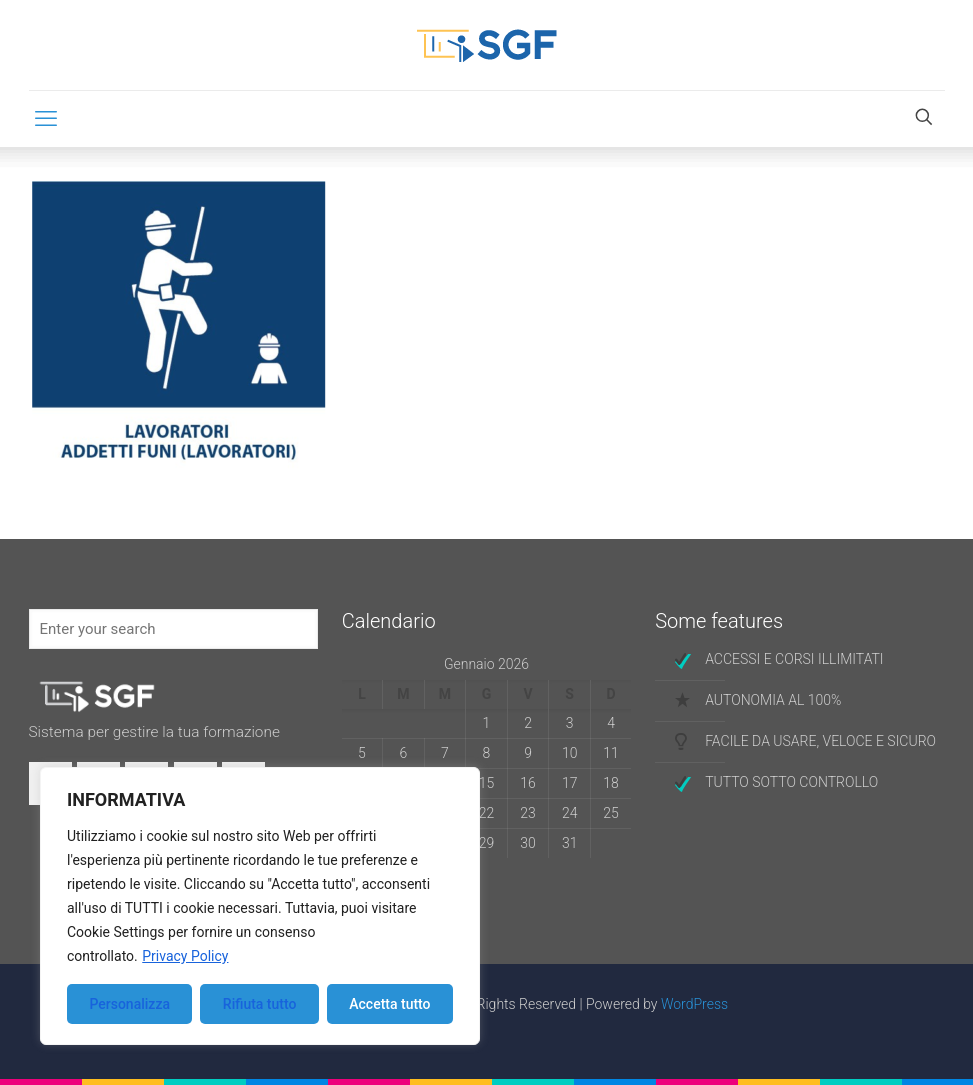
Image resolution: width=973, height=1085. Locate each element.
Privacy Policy (185, 956)
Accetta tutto (389, 1004)
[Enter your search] (173, 629)
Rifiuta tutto (260, 1004)
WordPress (694, 1004)
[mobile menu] (46, 119)
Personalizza (129, 1004)
